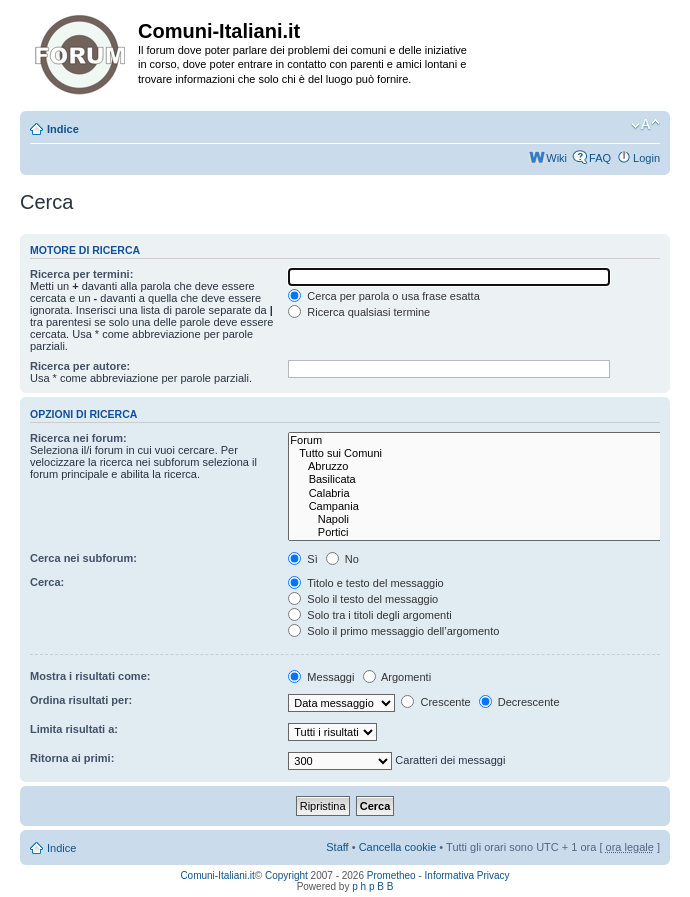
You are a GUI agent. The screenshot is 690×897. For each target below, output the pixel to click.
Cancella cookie (398, 847)
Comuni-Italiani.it (217, 875)
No (342, 559)
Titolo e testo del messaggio (365, 583)
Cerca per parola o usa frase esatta (383, 296)
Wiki (556, 158)
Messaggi (321, 677)
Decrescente (519, 702)
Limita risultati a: (74, 729)
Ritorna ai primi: (72, 758)
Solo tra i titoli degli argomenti (369, 615)
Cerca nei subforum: (83, 558)
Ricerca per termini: (81, 274)
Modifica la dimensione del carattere (645, 125)
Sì (302, 559)
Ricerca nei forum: (78, 438)
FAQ (600, 158)
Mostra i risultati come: (90, 676)
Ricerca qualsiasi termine (359, 312)
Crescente (435, 702)
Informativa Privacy (467, 875)
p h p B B (372, 886)
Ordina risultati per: (81, 700)
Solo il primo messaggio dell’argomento (393, 631)
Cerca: (47, 582)
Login (646, 158)
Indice (63, 129)
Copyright (286, 875)
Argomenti (397, 677)
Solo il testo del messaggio (363, 599)
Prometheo (391, 875)
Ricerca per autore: (80, 366)
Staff (337, 847)
